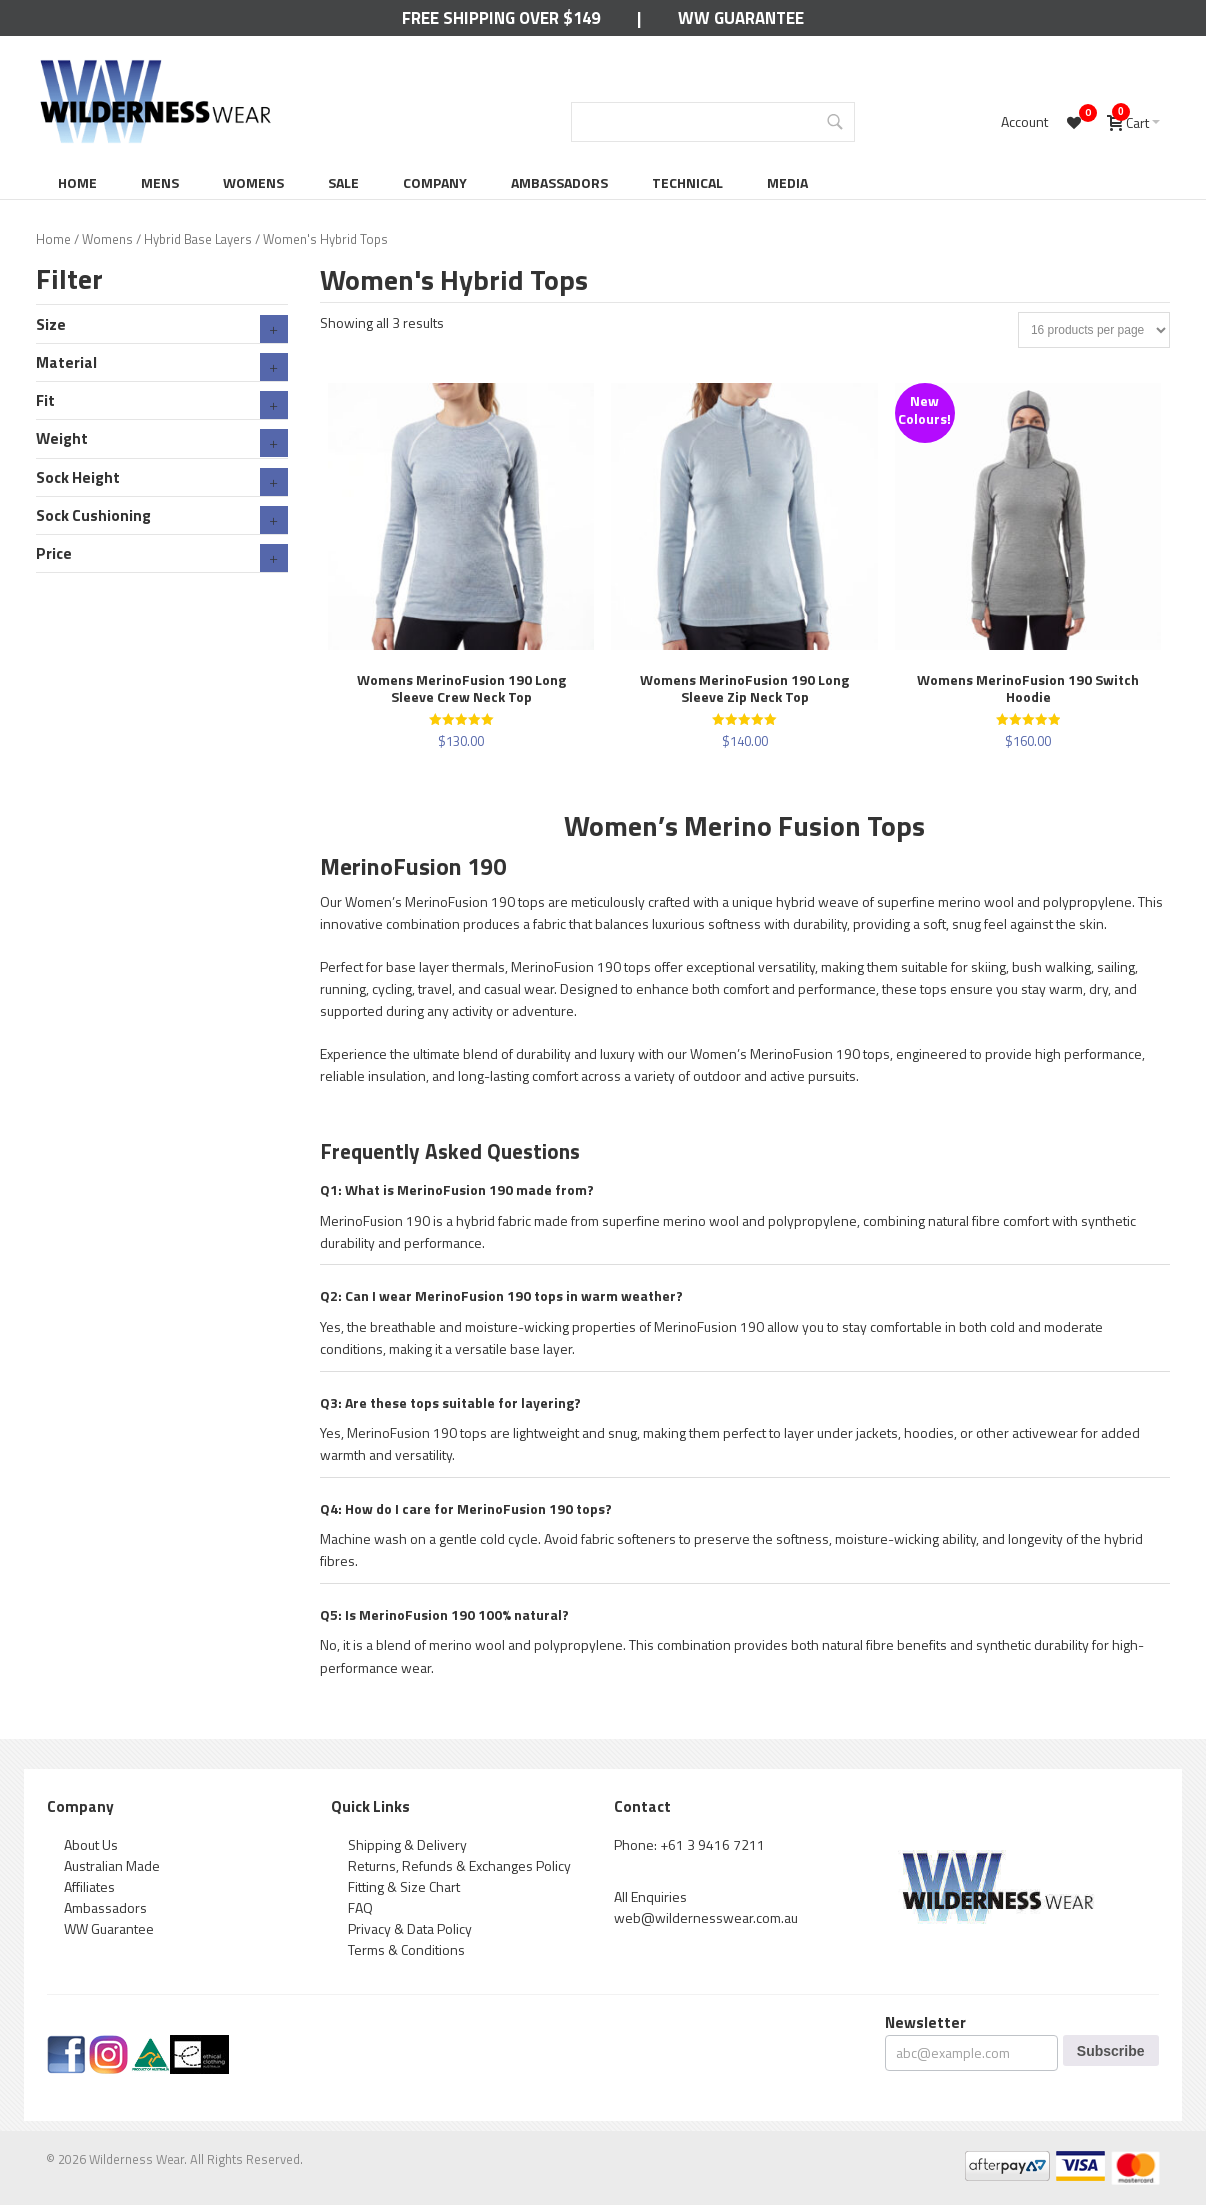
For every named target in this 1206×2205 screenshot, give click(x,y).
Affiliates (89, 1886)
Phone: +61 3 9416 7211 (689, 1844)
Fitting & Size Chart (404, 1886)
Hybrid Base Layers (198, 239)
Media (787, 182)
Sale (343, 182)
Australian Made (112, 1865)
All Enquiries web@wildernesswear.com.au (706, 1907)
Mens (160, 182)
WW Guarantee (741, 18)
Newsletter (925, 2022)
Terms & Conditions (406, 1949)
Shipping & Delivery (407, 1844)
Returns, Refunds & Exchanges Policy (459, 1865)
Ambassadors (559, 182)
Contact (642, 1806)
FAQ (360, 1907)
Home (77, 182)
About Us (91, 1844)
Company (435, 182)
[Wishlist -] (1076, 122)
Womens (253, 182)
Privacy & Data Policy (410, 1928)
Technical (687, 182)
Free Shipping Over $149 (501, 18)
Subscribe (1111, 2051)
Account (1024, 121)
